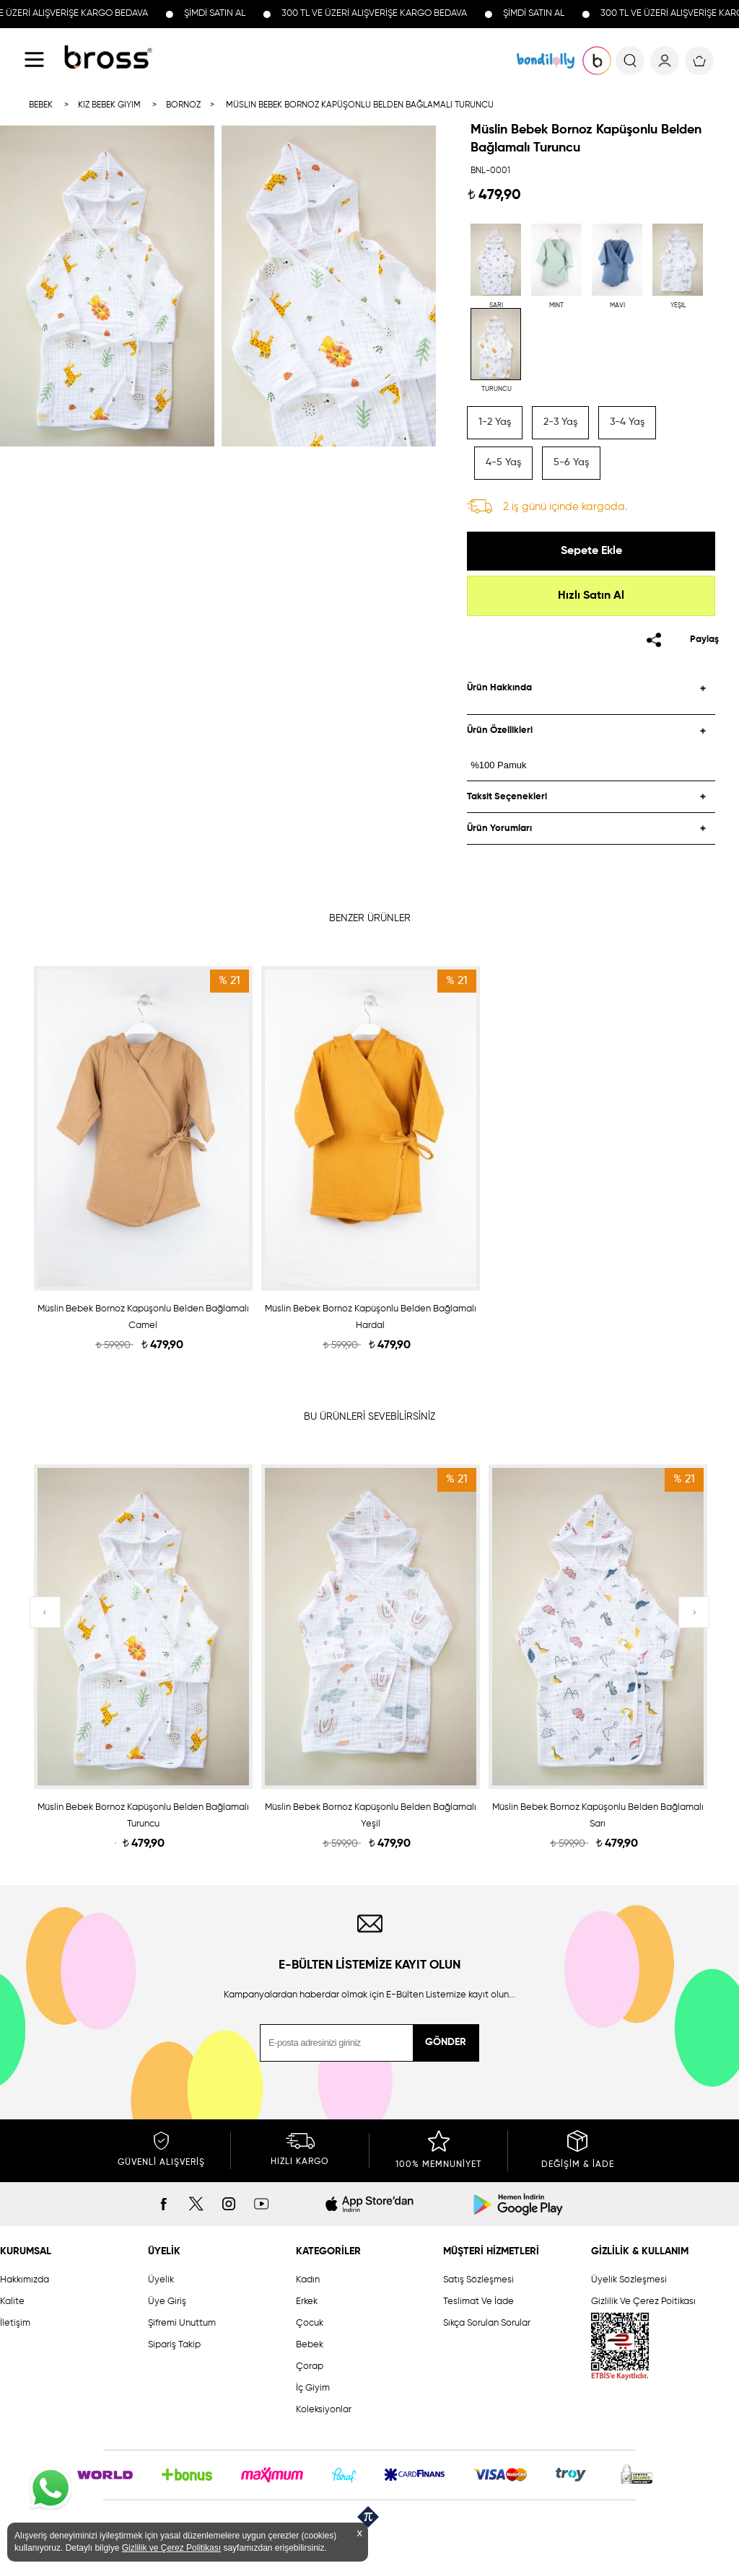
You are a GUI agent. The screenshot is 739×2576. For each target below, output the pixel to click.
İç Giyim (313, 2388)
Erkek (307, 2301)
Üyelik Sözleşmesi (629, 2280)
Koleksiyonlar (323, 2409)
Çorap (309, 2366)
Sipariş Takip (174, 2344)
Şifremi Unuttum (182, 2323)
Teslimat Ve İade (478, 2301)
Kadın (308, 2280)
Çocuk (309, 2323)
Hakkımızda (24, 2280)
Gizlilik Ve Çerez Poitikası (643, 2301)
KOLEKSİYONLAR (545, 60)
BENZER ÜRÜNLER (370, 918)
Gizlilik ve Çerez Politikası (171, 2548)
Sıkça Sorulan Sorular (486, 2323)
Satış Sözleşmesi (478, 2280)
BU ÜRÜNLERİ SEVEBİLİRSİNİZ (369, 1417)
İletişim (15, 2323)
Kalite (12, 2301)
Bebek (309, 2344)
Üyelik (161, 2280)
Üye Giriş (167, 2301)
